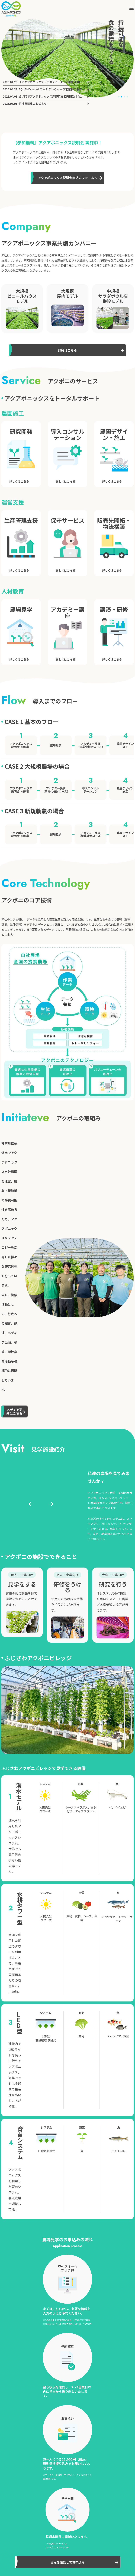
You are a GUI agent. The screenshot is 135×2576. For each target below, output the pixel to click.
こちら (57, 2130)
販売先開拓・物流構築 (111, 2459)
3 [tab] (124, 96)
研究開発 (103, 2427)
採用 (64, 2453)
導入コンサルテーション (112, 2434)
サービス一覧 (105, 2421)
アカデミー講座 (107, 2479)
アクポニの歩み (71, 2442)
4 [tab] (127, 96)
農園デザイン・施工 (110, 2440)
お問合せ (66, 2508)
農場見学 (103, 2472)
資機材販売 (104, 2466)
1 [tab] (119, 96)
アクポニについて (72, 2421)
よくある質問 (69, 2463)
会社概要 (66, 2497)
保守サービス (105, 2453)
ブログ (65, 2431)
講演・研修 (104, 2485)
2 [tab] (121, 96)
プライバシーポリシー (75, 2519)
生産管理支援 (105, 2447)
